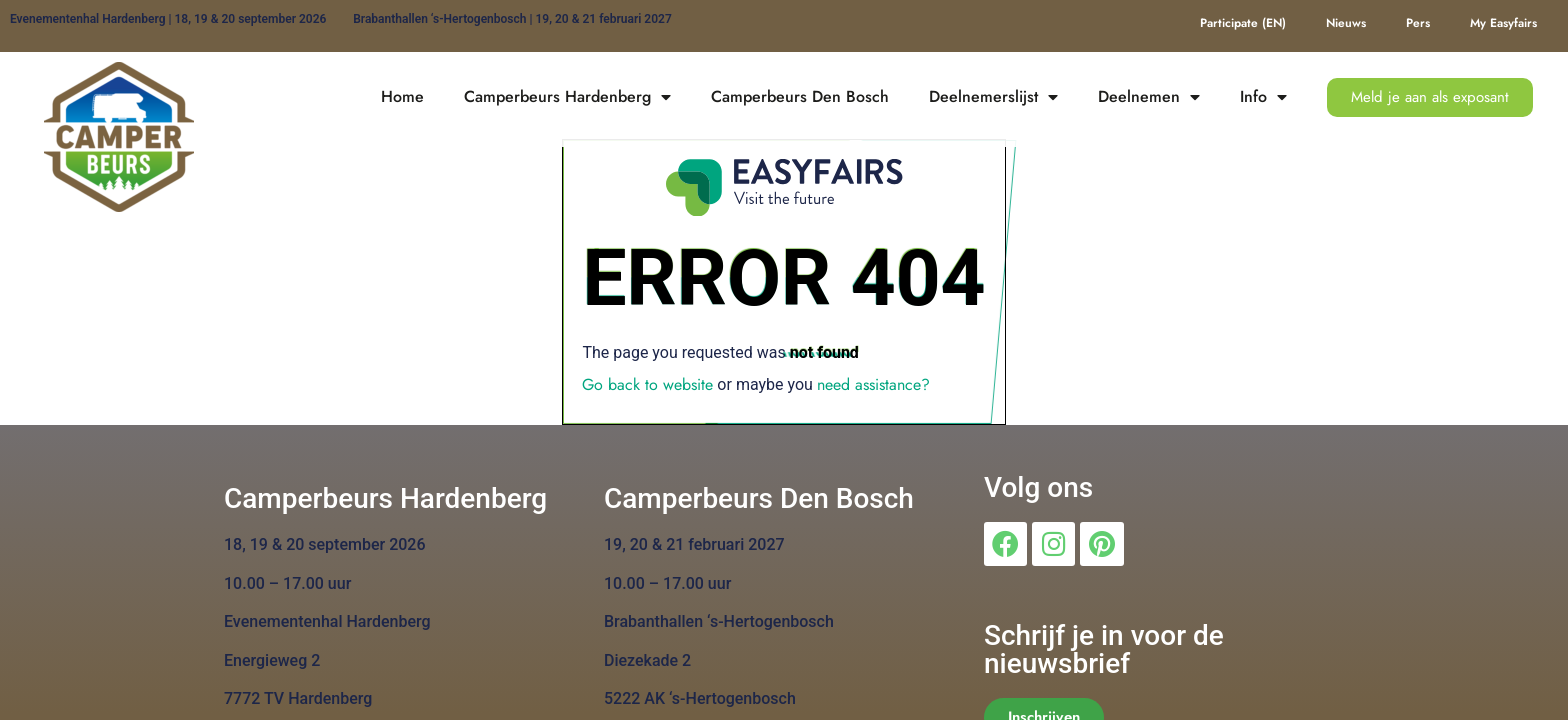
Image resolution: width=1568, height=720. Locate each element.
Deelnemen (1149, 97)
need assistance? (873, 384)
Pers (1418, 23)
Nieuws (1346, 23)
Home (402, 96)
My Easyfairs (1503, 23)
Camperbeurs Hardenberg (567, 97)
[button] (1430, 97)
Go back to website (647, 384)
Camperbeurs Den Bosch (800, 96)
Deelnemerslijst (993, 97)
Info (1263, 97)
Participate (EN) (1243, 23)
